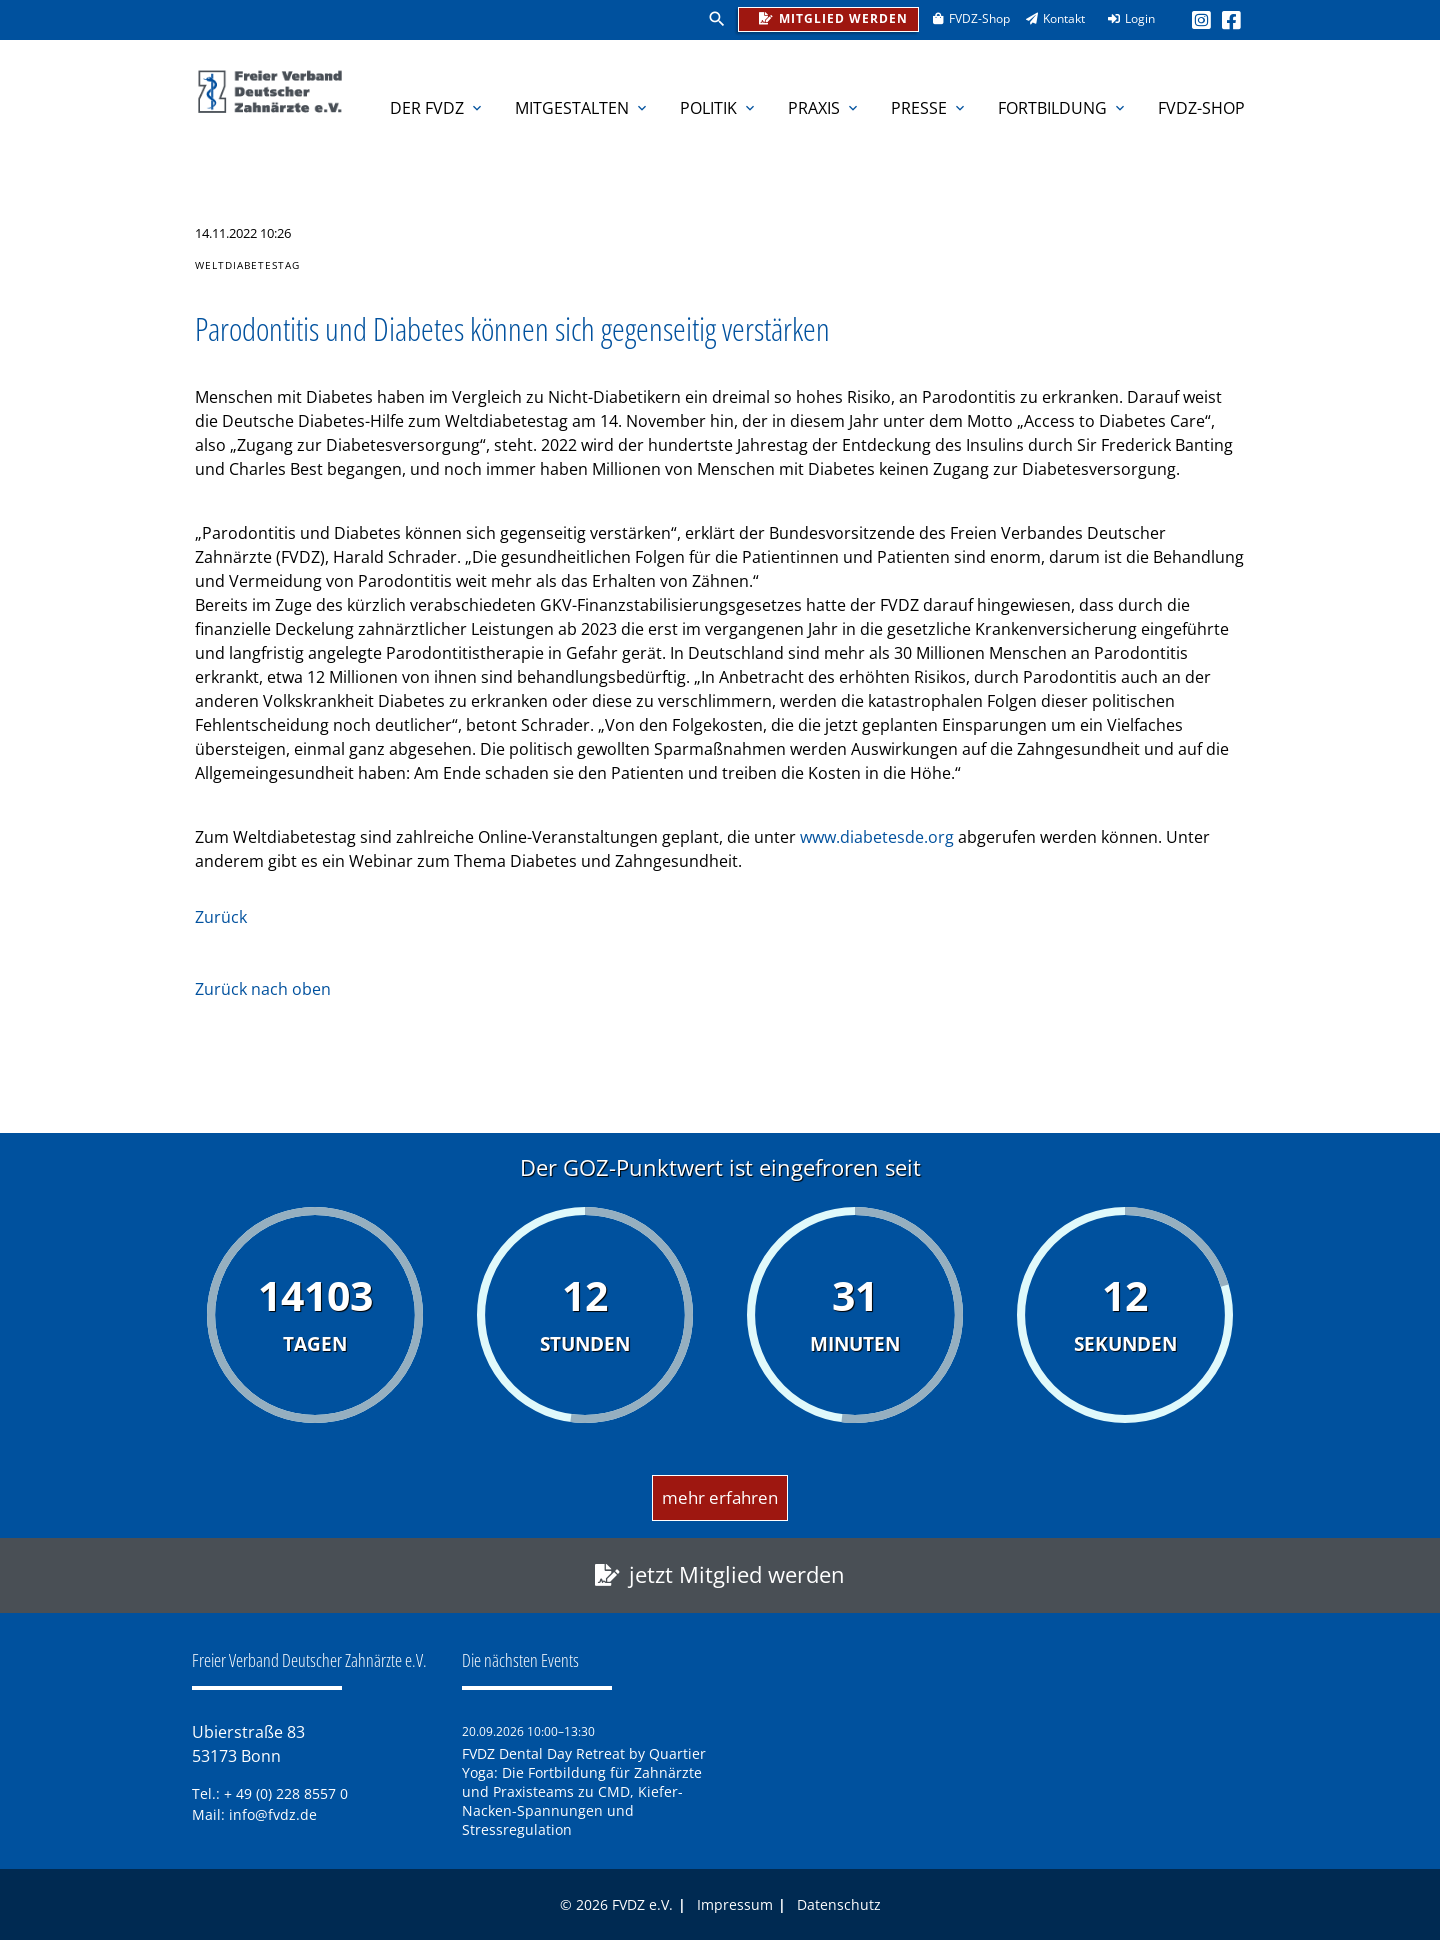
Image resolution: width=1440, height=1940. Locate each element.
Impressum (735, 1904)
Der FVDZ (437, 108)
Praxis (824, 108)
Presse (929, 108)
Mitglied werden (828, 17)
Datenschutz (839, 1904)
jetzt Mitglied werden (737, 1574)
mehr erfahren (720, 1497)
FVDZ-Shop (964, 18)
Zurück (221, 917)
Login (1125, 18)
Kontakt (1049, 18)
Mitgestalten (582, 108)
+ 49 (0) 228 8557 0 (286, 1793)
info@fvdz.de (273, 1814)
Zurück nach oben (263, 989)
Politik (719, 108)
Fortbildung (1063, 108)
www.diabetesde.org (879, 837)
